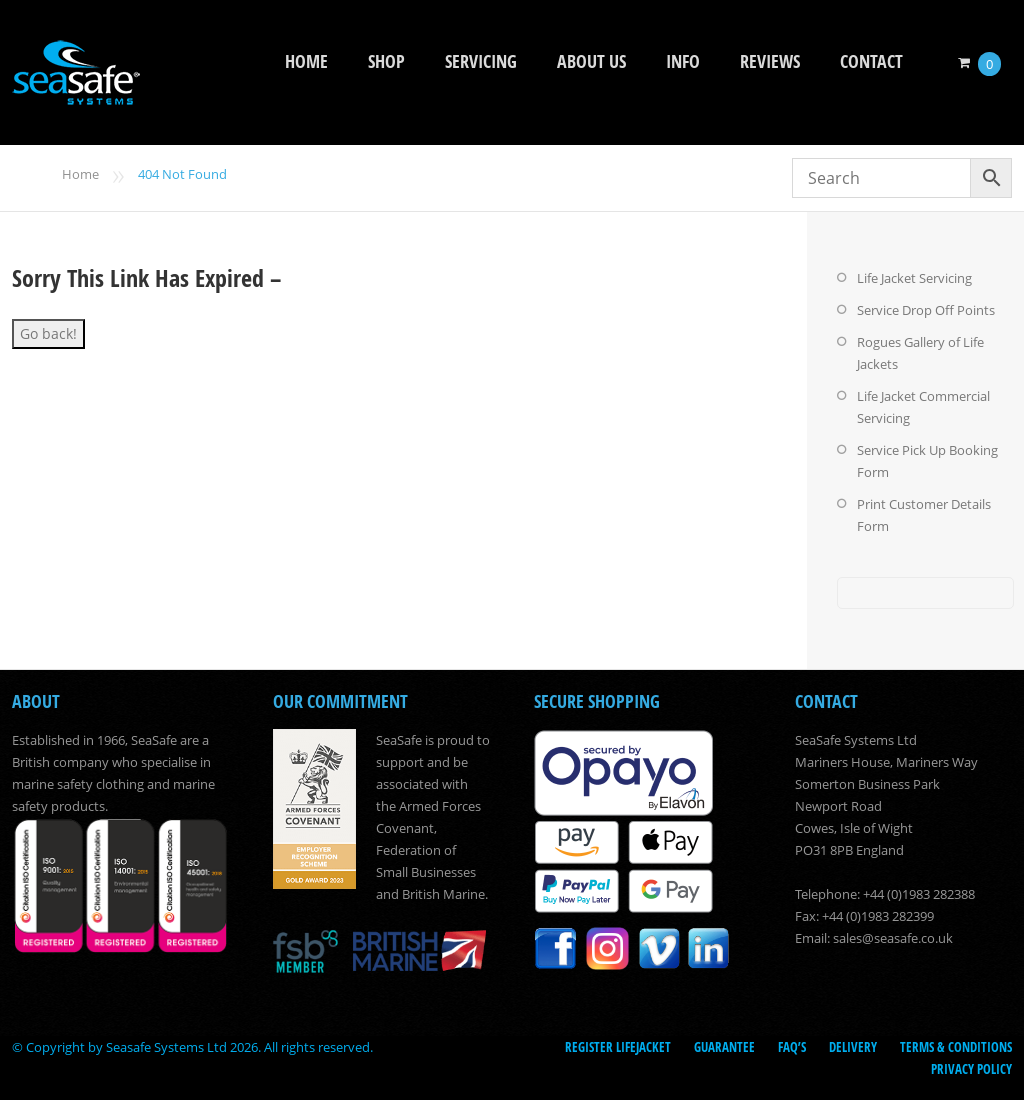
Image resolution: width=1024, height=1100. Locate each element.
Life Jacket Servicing (914, 278)
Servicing (481, 61)
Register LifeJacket (618, 1047)
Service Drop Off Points (926, 310)
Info (683, 61)
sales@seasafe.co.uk (893, 938)
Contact (871, 61)
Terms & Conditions (956, 1047)
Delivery (853, 1047)
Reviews (770, 61)
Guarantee (724, 1047)
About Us (591, 61)
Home (306, 61)
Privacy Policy (971, 1069)
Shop (386, 61)
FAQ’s (792, 1047)
